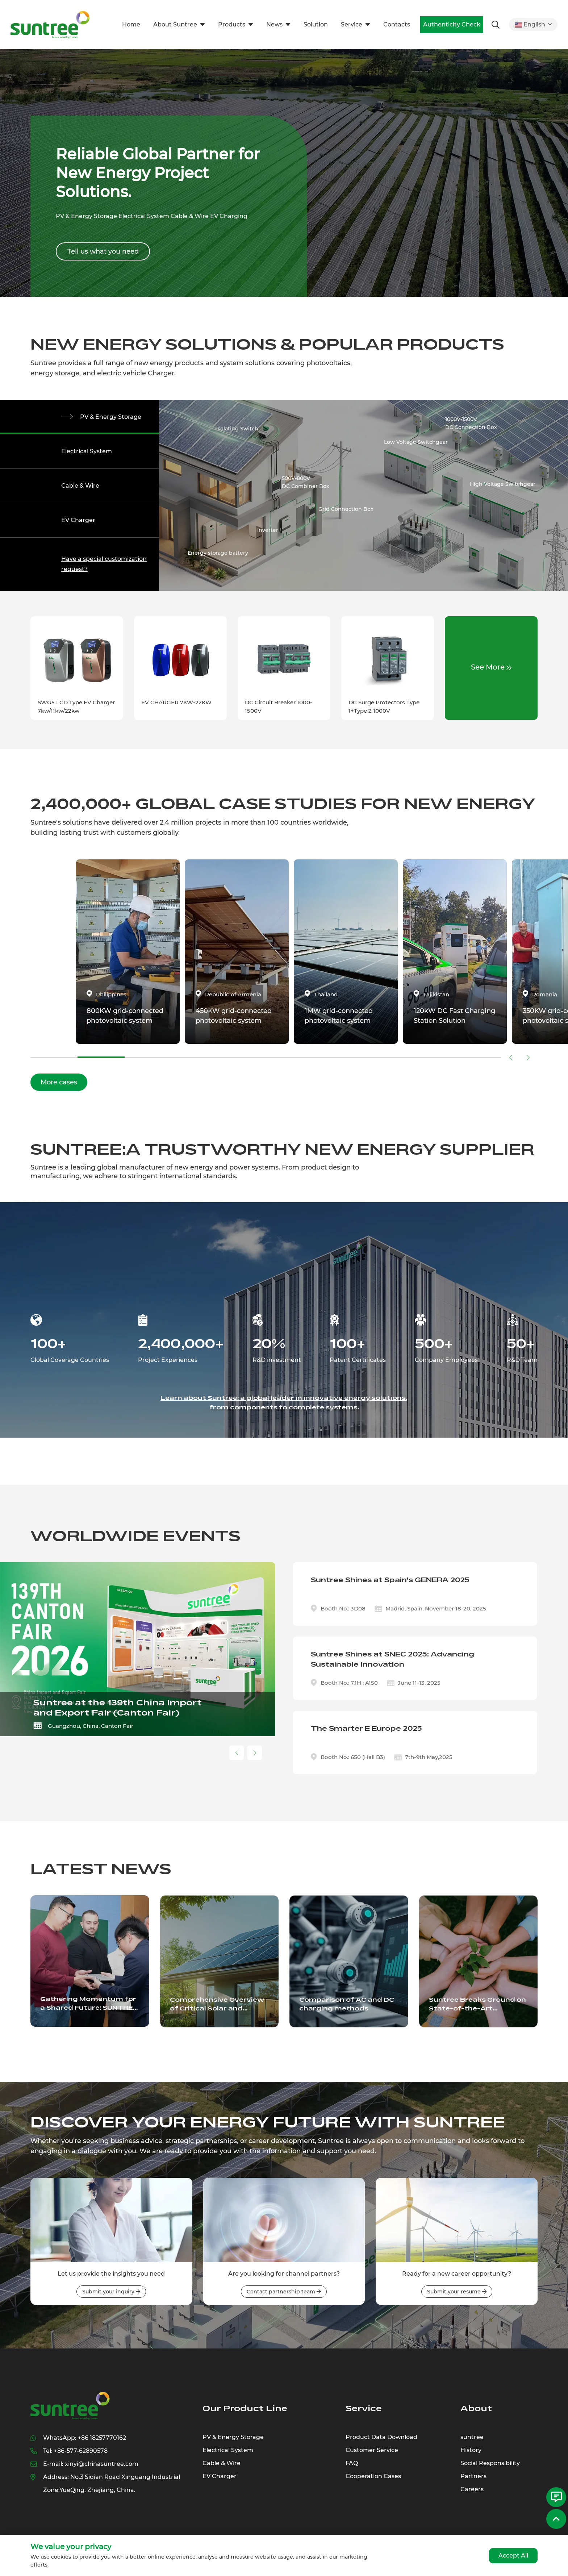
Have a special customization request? (104, 563)
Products (231, 24)
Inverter (267, 530)
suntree (472, 2437)
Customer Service (372, 2450)
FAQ (352, 2463)
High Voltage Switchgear (502, 484)
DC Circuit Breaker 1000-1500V (278, 706)
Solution (316, 24)
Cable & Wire (80, 485)
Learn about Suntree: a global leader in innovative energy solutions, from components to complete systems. (284, 1403)
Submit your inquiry (111, 2291)
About (476, 2408)
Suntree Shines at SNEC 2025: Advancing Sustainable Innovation (392, 1659)
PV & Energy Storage (110, 416)
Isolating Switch (237, 428)
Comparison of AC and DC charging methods (346, 2004)
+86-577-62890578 (81, 2450)
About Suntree (175, 24)
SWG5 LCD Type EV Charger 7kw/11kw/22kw (76, 706)
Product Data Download (381, 2437)
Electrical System (86, 451)
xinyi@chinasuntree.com (101, 2463)
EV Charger (78, 520)
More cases (59, 1082)
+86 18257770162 (102, 2437)
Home (131, 24)
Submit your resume (456, 2291)
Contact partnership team (284, 2291)
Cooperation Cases (373, 2476)
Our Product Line (244, 2408)
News (274, 24)
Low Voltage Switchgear (416, 442)
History (470, 2450)
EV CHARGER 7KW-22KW (176, 702)
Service (351, 24)
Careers (472, 2489)
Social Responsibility (490, 2463)
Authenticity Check (451, 24)
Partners (473, 2476)
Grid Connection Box (345, 509)
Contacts (396, 24)
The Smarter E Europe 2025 (366, 1729)
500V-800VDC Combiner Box (305, 482)
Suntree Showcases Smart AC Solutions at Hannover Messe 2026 (118, 1708)
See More (491, 667)
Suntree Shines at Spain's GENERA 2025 (390, 1580)
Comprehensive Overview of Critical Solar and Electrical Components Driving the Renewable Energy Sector (217, 2004)
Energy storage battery (218, 553)
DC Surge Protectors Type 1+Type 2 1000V (383, 706)
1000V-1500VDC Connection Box (471, 423)
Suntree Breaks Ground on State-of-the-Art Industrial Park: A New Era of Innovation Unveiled (477, 2004)
